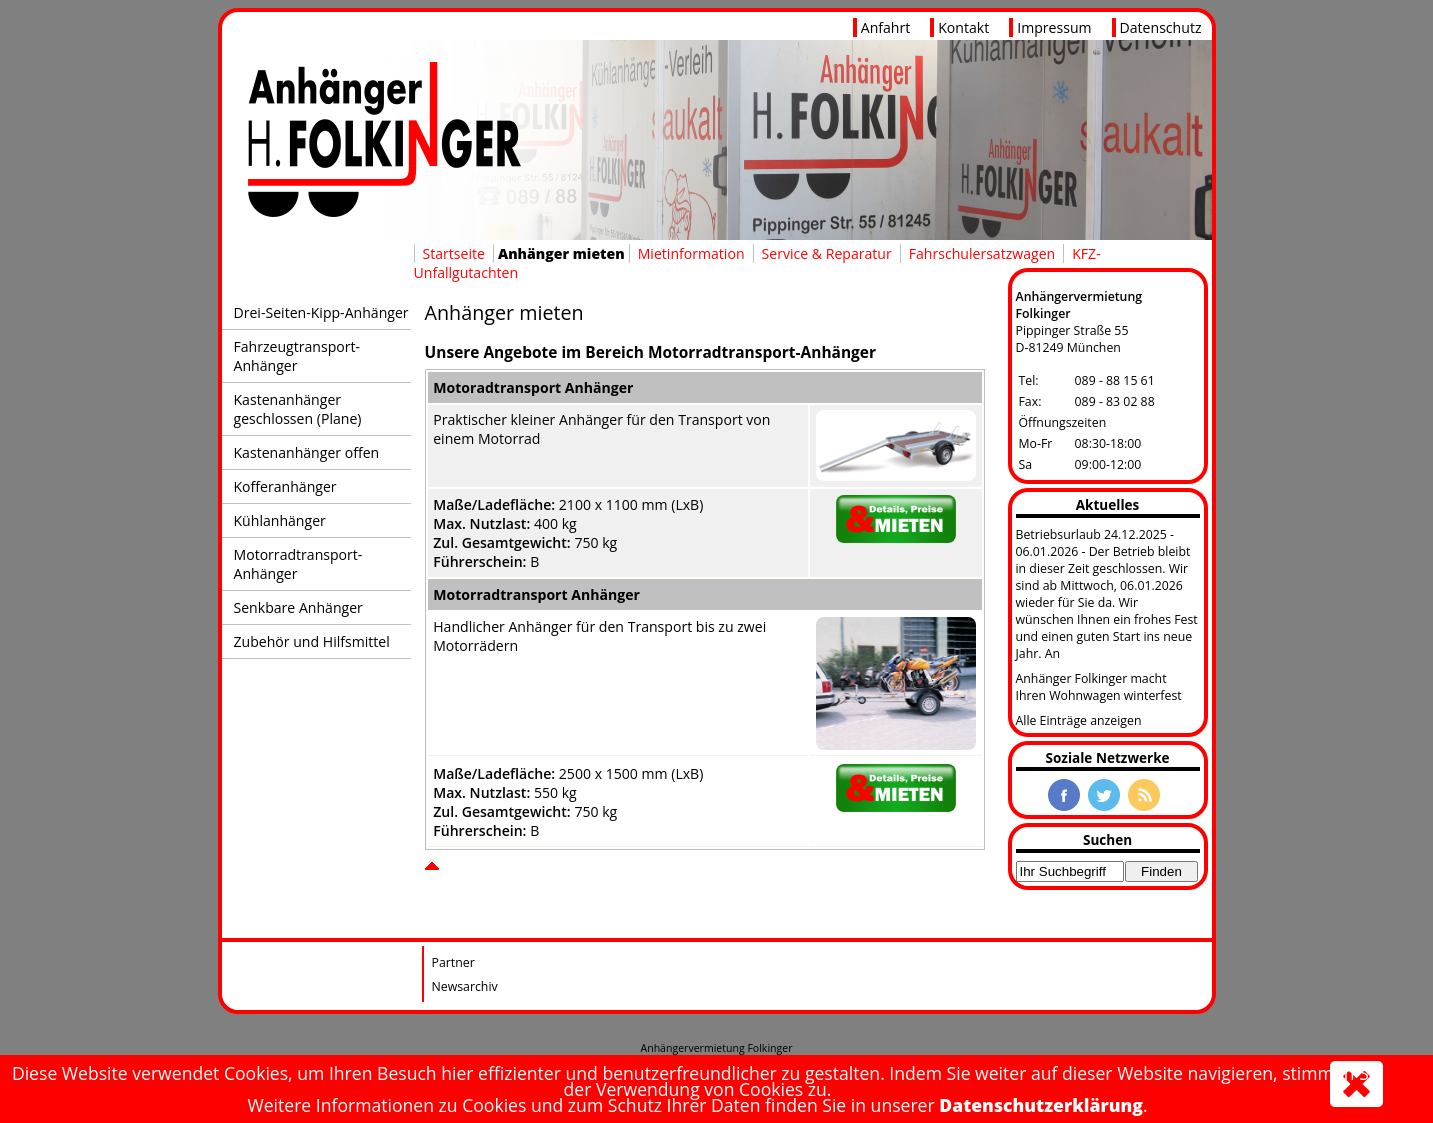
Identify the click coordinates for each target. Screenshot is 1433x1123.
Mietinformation (691, 253)
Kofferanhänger (285, 486)
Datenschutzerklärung (1041, 1105)
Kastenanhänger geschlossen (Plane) (298, 409)
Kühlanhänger (280, 520)
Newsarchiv (465, 986)
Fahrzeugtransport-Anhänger (297, 356)
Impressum (1054, 27)
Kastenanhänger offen (307, 452)
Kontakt (963, 27)
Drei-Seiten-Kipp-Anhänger (321, 312)
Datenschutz (1161, 27)
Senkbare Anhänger (298, 607)
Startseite (454, 253)
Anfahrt (886, 27)
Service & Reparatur (827, 253)
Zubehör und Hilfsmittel (312, 641)
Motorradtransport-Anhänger (298, 564)
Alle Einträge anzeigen (1079, 720)
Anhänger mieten (561, 253)
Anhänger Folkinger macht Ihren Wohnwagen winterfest (1099, 687)
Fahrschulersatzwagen (982, 253)
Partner (453, 962)
